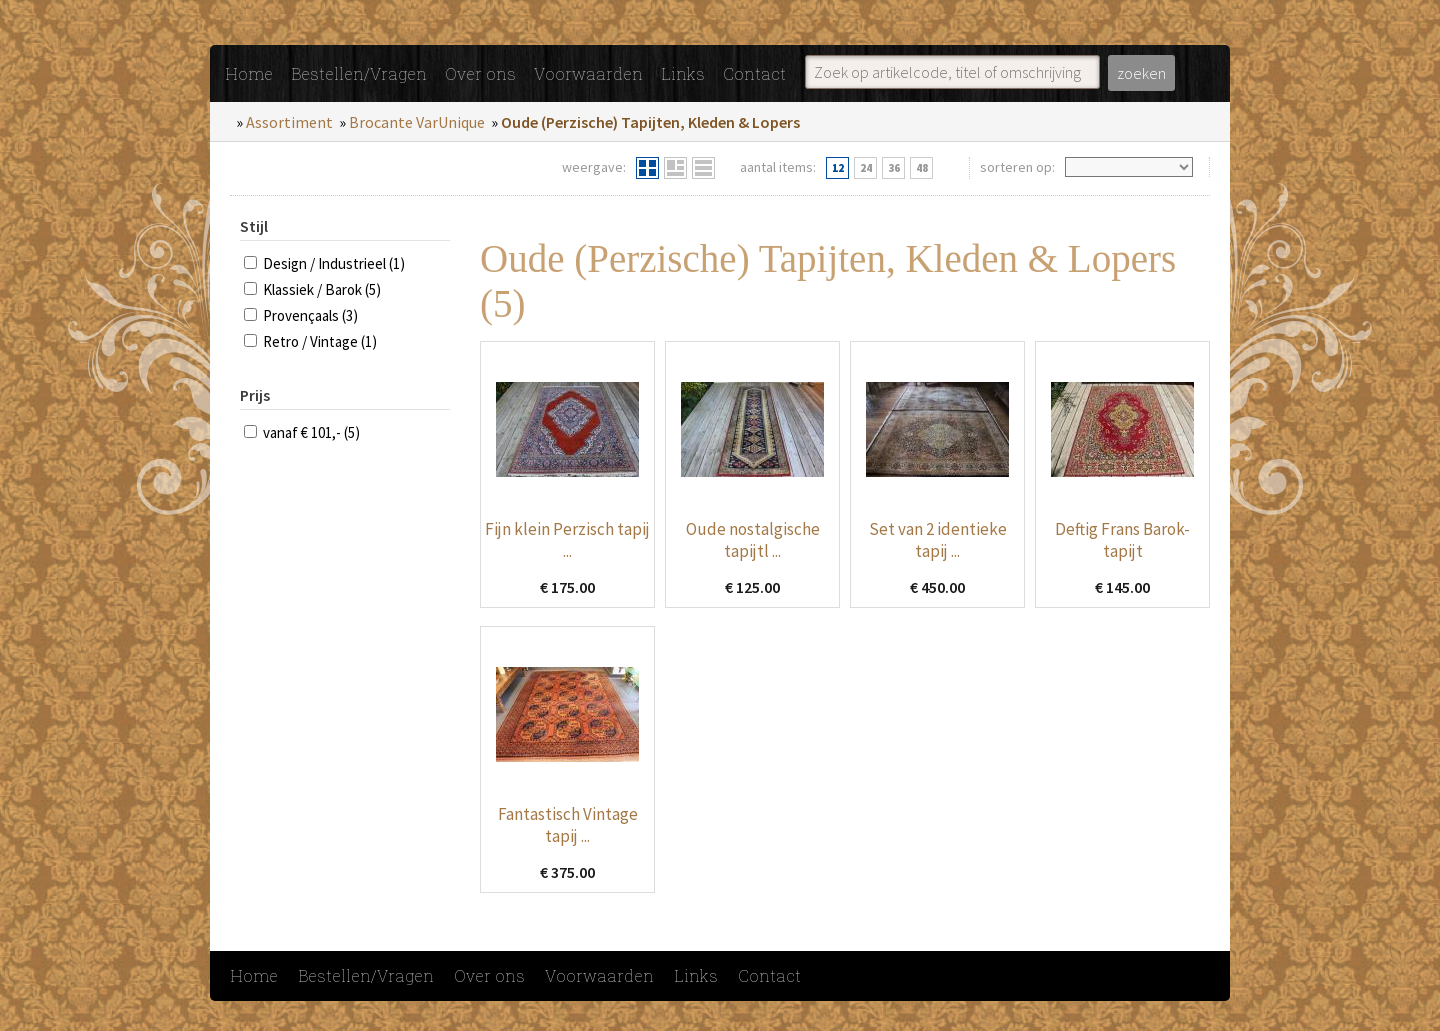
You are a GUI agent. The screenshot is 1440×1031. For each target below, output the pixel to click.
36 (894, 168)
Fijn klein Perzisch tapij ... (567, 540)
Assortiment (289, 122)
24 (866, 168)
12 (838, 168)
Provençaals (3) (310, 315)
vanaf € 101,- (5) (311, 432)
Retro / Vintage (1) (320, 341)
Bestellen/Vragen (359, 73)
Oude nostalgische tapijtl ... (753, 540)
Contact (754, 73)
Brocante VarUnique (417, 122)
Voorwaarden (588, 73)
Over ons (480, 73)
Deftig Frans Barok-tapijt (1122, 540)
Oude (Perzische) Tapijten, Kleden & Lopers (650, 122)
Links (683, 73)
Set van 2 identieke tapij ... (938, 540)
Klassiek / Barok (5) (322, 289)
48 (922, 168)
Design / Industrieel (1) (334, 263)
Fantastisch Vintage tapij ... (568, 825)
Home (249, 73)
